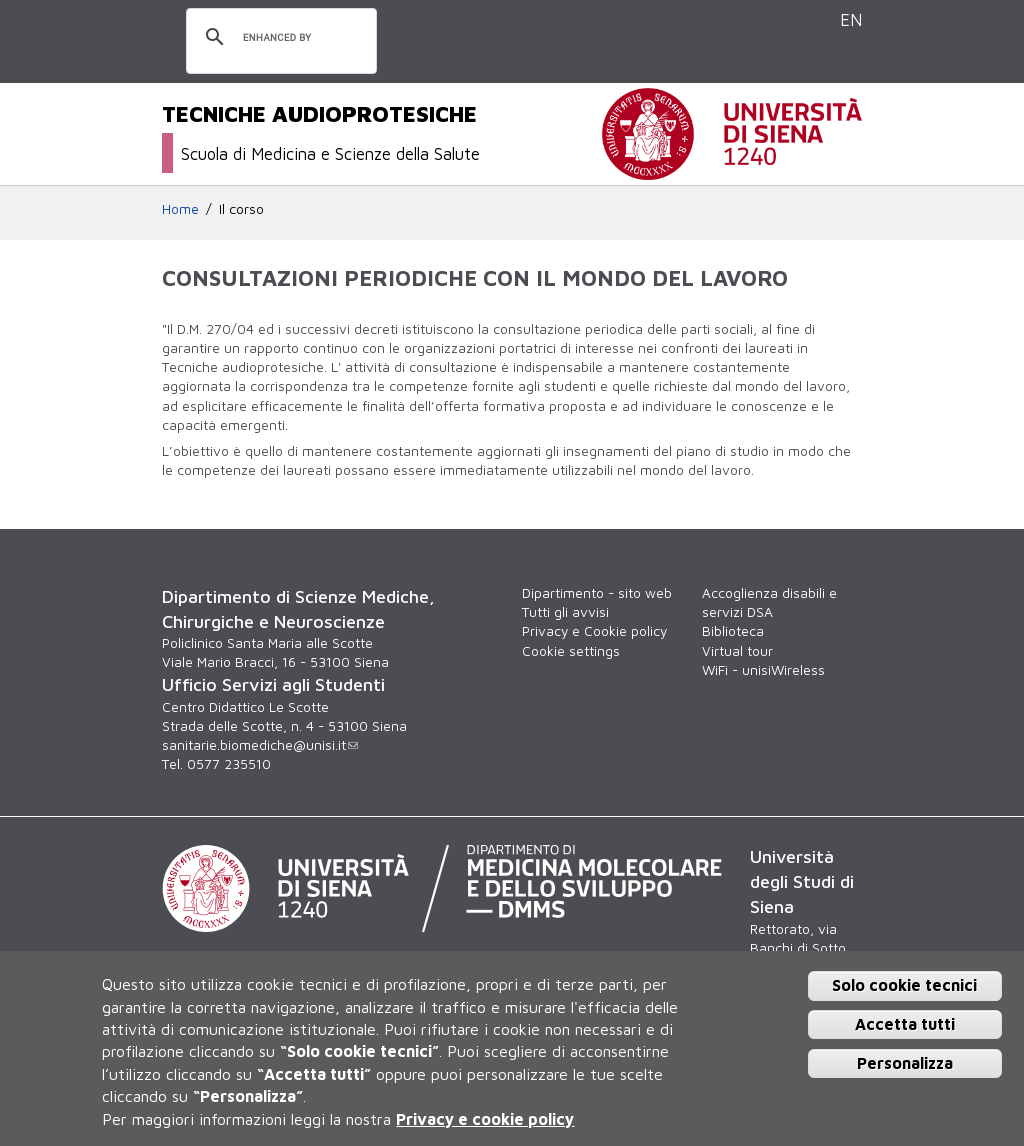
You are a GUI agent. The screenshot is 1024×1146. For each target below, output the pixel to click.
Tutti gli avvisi (565, 612)
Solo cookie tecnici (904, 985)
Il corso (241, 209)
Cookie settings (571, 651)
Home (180, 209)
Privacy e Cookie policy (594, 631)
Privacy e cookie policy (485, 1119)
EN (851, 19)
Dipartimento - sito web (597, 593)
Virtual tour (737, 651)
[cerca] (278, 38)
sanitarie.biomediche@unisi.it (260, 745)
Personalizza (905, 1063)
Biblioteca (733, 631)
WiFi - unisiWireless (763, 670)
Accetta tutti (905, 1024)
